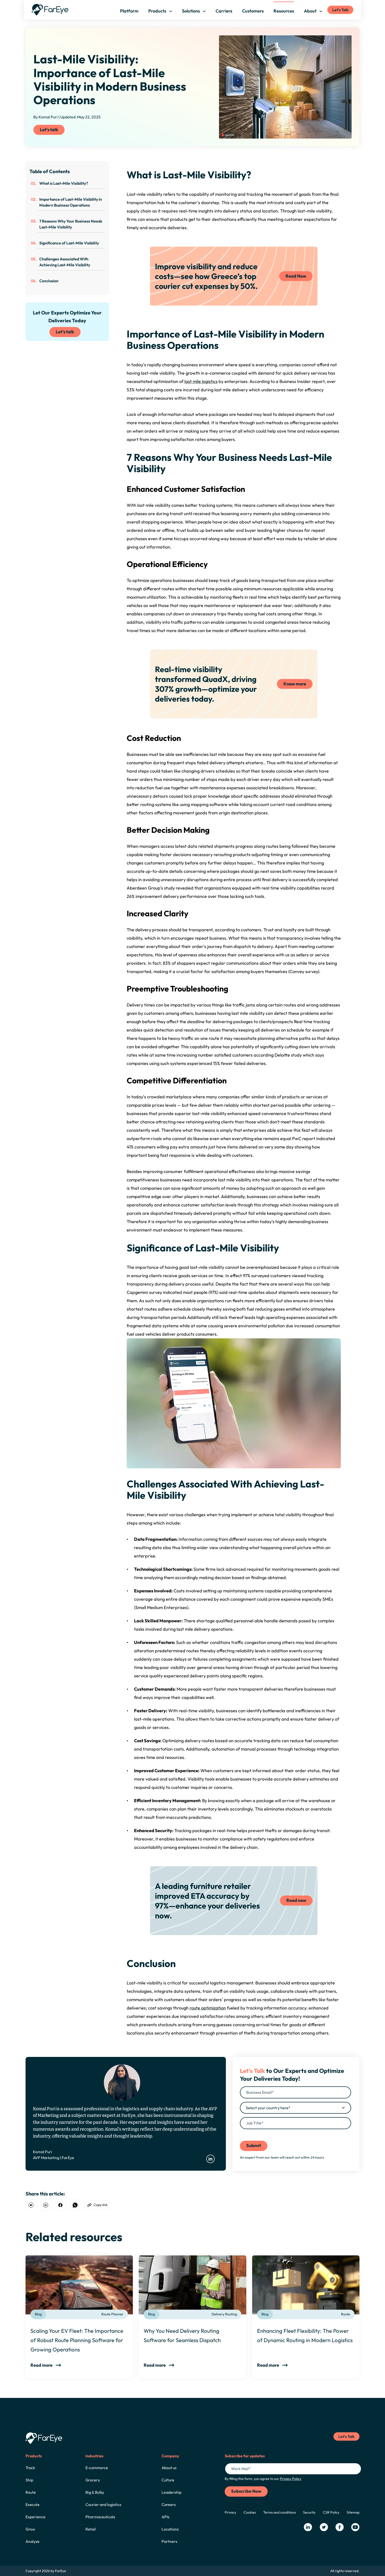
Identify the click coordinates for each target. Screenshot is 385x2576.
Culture (168, 2479)
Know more (294, 684)
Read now (296, 1900)
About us (169, 2467)
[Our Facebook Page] (339, 2527)
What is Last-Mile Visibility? (63, 183)
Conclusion (48, 280)
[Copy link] (97, 2205)
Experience (35, 2516)
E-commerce (96, 2467)
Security (309, 2512)
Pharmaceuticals (100, 2516)
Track (30, 2467)
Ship (29, 2479)
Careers (169, 2504)
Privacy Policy (305, 2133)
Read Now (296, 276)
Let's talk (49, 129)
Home (38, 42)
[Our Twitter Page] (324, 2527)
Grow (30, 2529)
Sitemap (353, 2512)
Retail (90, 2529)
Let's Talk (340, 9)
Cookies (250, 2512)
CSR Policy (331, 2512)
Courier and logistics (103, 2504)
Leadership (171, 2492)
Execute (33, 2504)
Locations (170, 2529)
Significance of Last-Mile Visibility (69, 243)
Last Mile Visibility (96, 42)
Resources (56, 42)
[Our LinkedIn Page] (308, 2527)
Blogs (72, 42)
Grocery (92, 2479)
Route (31, 2492)
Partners (169, 2541)
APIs (165, 2516)
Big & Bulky (94, 2492)
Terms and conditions (279, 2512)
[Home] (50, 9)
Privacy (230, 2512)
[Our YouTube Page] (355, 2527)
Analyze (33, 2541)
